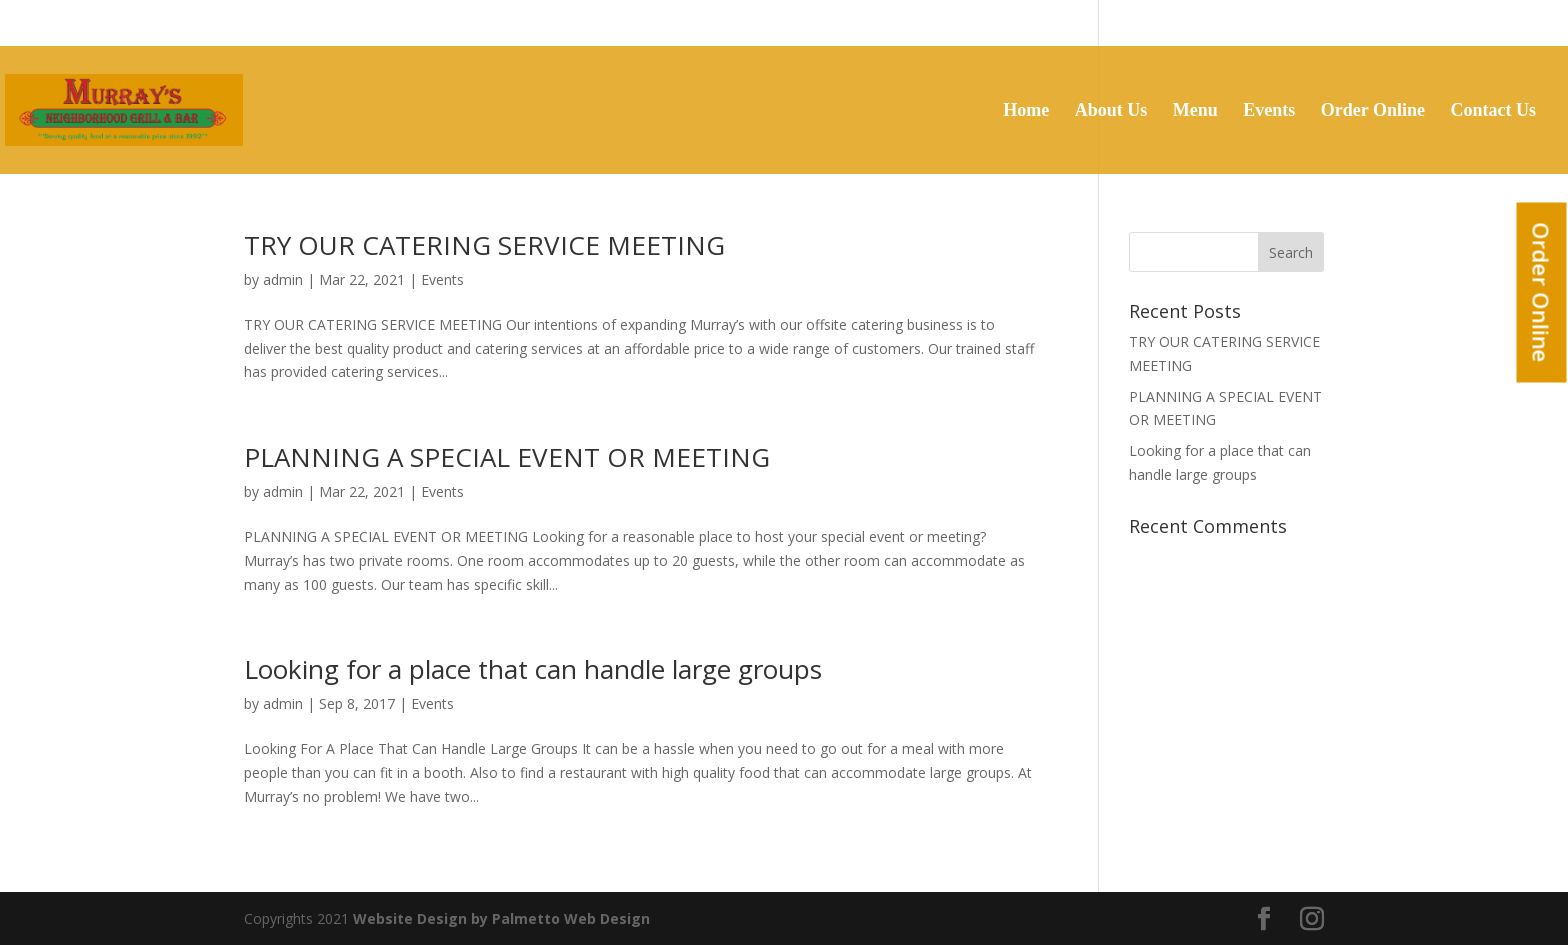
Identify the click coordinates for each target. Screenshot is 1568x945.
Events (1269, 111)
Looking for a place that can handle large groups (533, 669)
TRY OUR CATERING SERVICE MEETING (484, 245)
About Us (1111, 111)
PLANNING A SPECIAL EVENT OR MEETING (507, 457)
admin (283, 279)
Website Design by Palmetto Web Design (501, 918)
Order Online (1542, 293)
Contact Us (1494, 111)
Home (1026, 111)
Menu (1195, 111)
